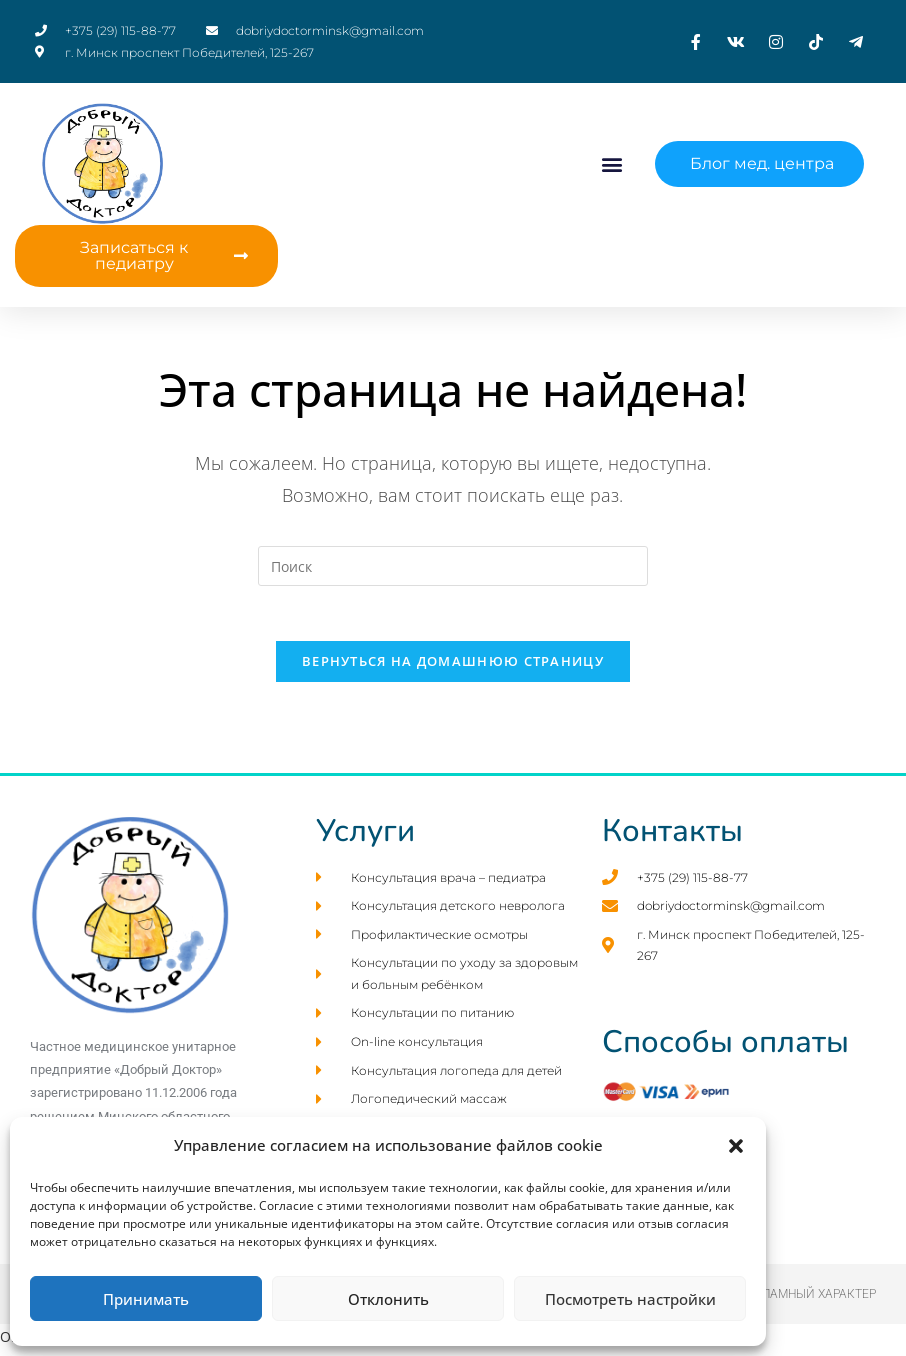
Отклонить (388, 1299)
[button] (736, 1146)
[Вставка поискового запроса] (453, 566)
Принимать (146, 1299)
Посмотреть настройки (630, 1299)
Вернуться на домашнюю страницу (453, 667)
